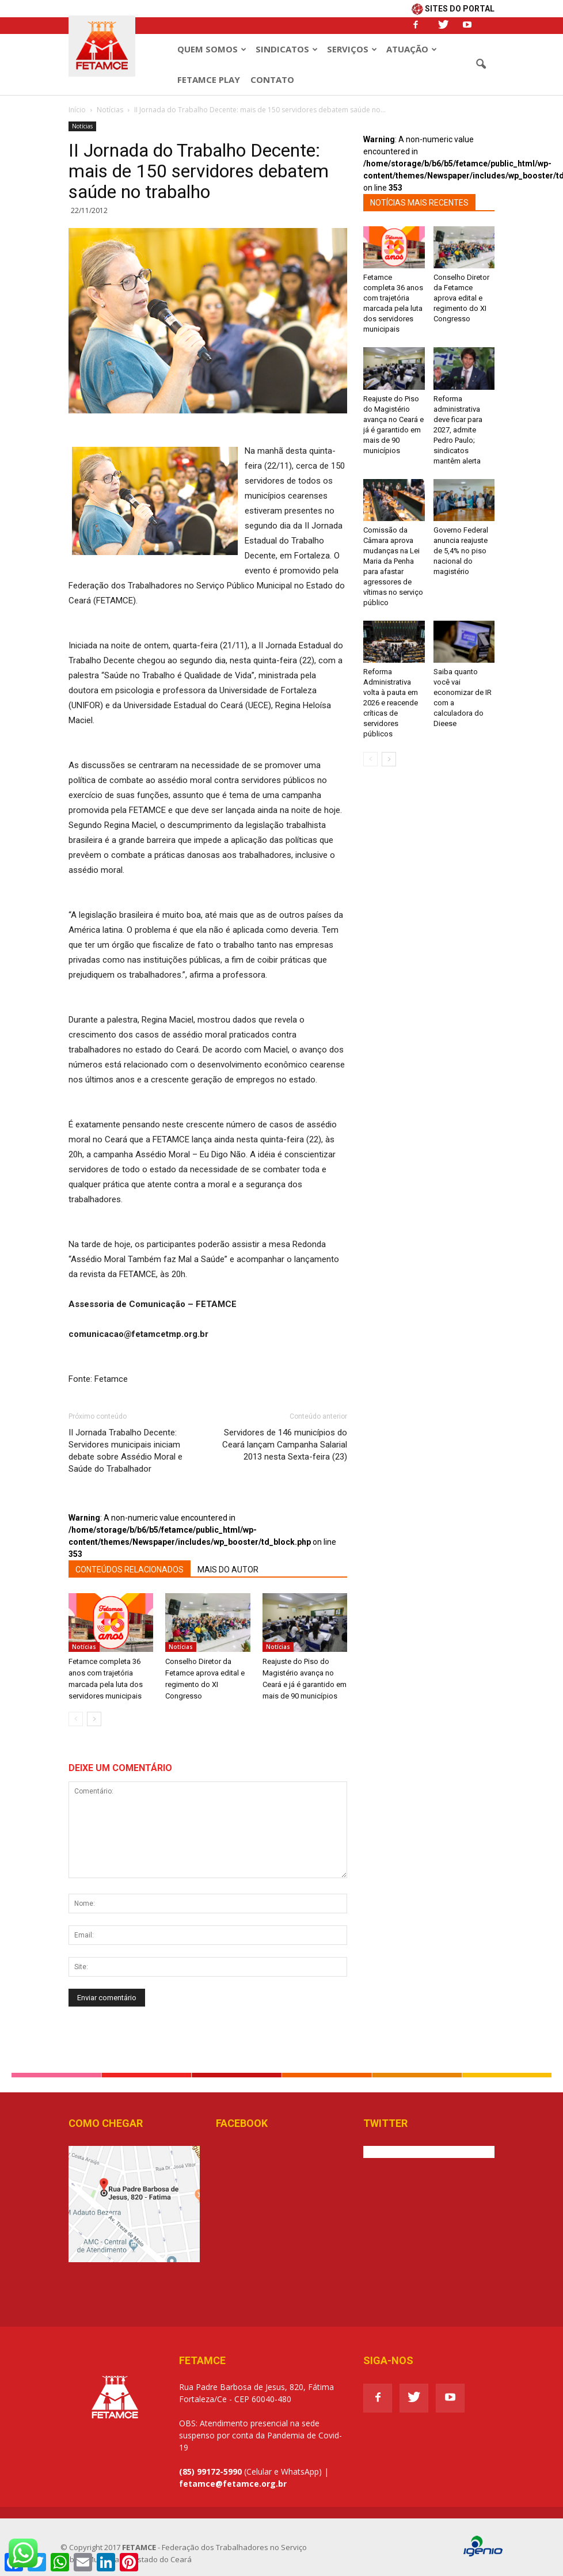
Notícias (82, 126)
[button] (480, 64)
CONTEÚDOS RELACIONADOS (129, 1569)
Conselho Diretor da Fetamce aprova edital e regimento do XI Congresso (461, 298)
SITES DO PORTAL (453, 8)
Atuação (411, 49)
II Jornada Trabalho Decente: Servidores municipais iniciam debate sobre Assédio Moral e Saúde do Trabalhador (125, 1450)
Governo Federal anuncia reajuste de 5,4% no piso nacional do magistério (460, 551)
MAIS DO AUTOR (227, 1569)
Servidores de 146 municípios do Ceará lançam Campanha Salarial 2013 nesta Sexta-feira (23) (284, 1444)
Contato (272, 79)
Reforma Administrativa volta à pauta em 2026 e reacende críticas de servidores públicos (390, 702)
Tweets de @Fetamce (404, 2151)
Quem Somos (211, 49)
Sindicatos (287, 49)
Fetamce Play (208, 79)
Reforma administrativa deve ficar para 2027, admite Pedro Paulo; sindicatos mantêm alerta (457, 429)
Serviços (352, 49)
